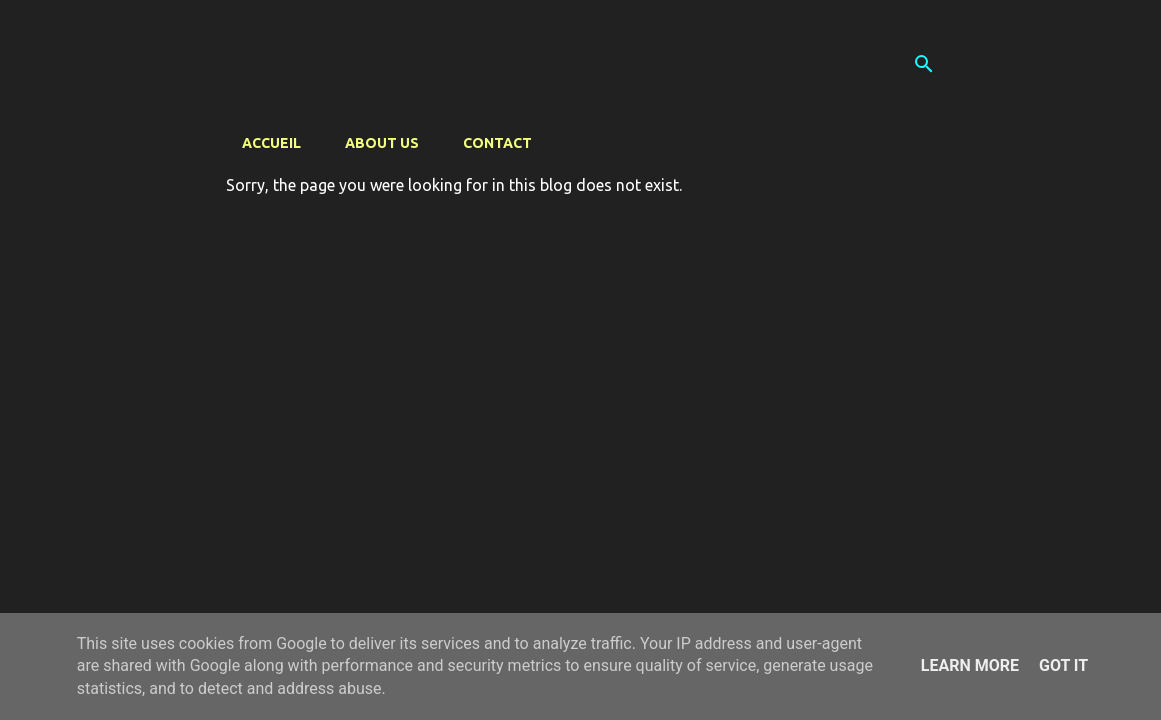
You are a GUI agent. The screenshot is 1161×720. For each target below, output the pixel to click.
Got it (1063, 665)
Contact (497, 143)
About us (382, 143)
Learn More (970, 665)
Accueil (271, 143)
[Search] (924, 64)
